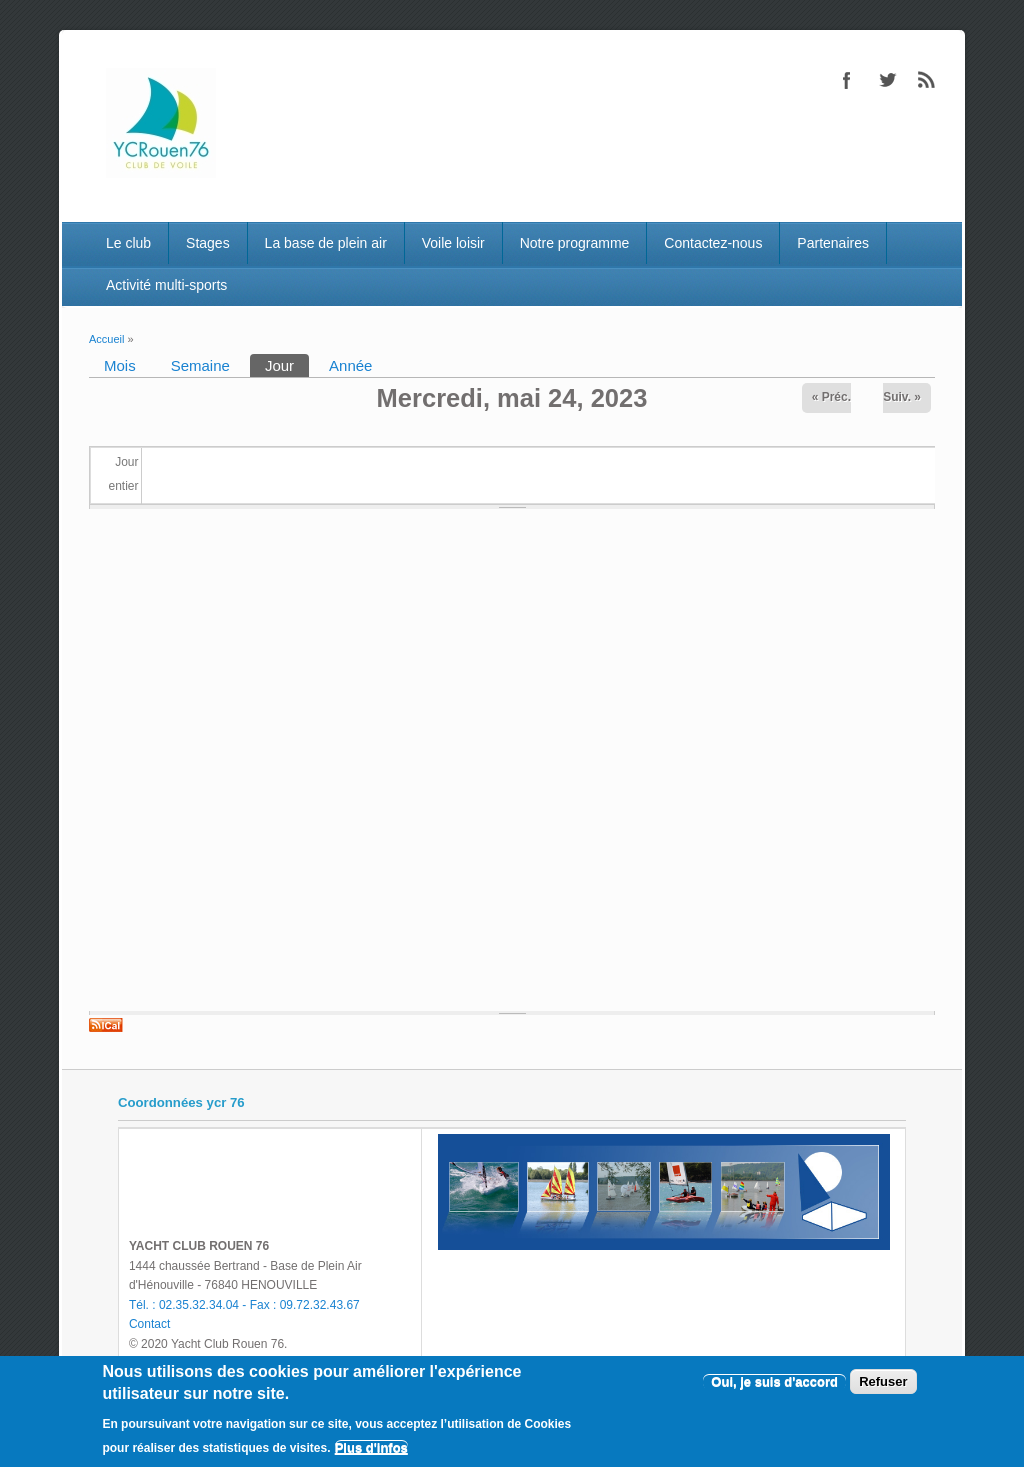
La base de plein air (326, 243)
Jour (287, 364)
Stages (208, 243)
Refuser (883, 1381)
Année (350, 365)
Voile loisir (453, 243)
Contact (149, 1324)
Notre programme (575, 243)
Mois (120, 365)
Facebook (847, 80)
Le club (128, 243)
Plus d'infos (371, 1447)
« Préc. (831, 397)
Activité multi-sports (166, 285)
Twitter (887, 80)
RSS (927, 80)
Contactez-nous (713, 243)
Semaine (200, 365)
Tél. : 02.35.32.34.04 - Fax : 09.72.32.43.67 (244, 1305)
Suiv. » (902, 397)
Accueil (106, 339)
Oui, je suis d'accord (774, 1381)
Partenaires (833, 243)
